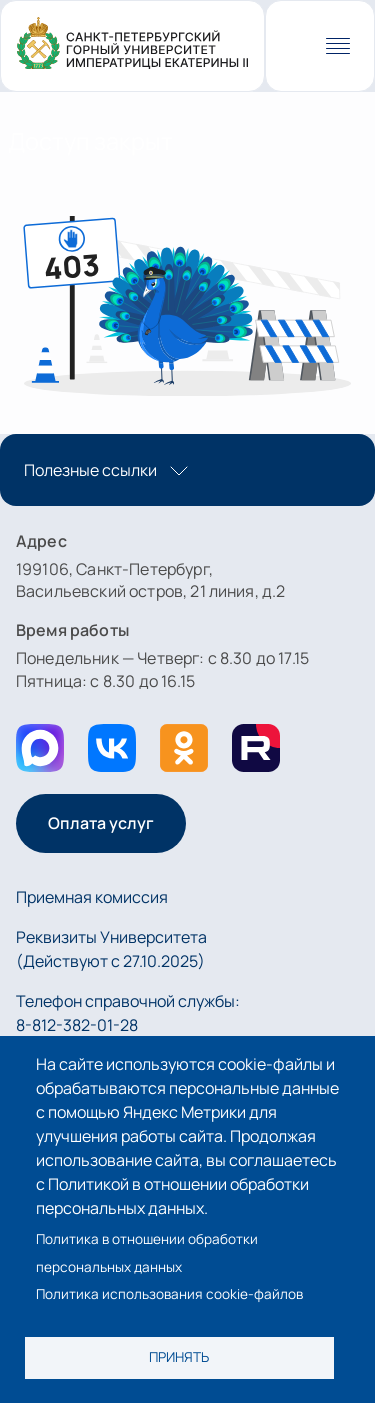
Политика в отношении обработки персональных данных (147, 1252)
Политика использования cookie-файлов (169, 1294)
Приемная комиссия (92, 897)
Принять (179, 1357)
